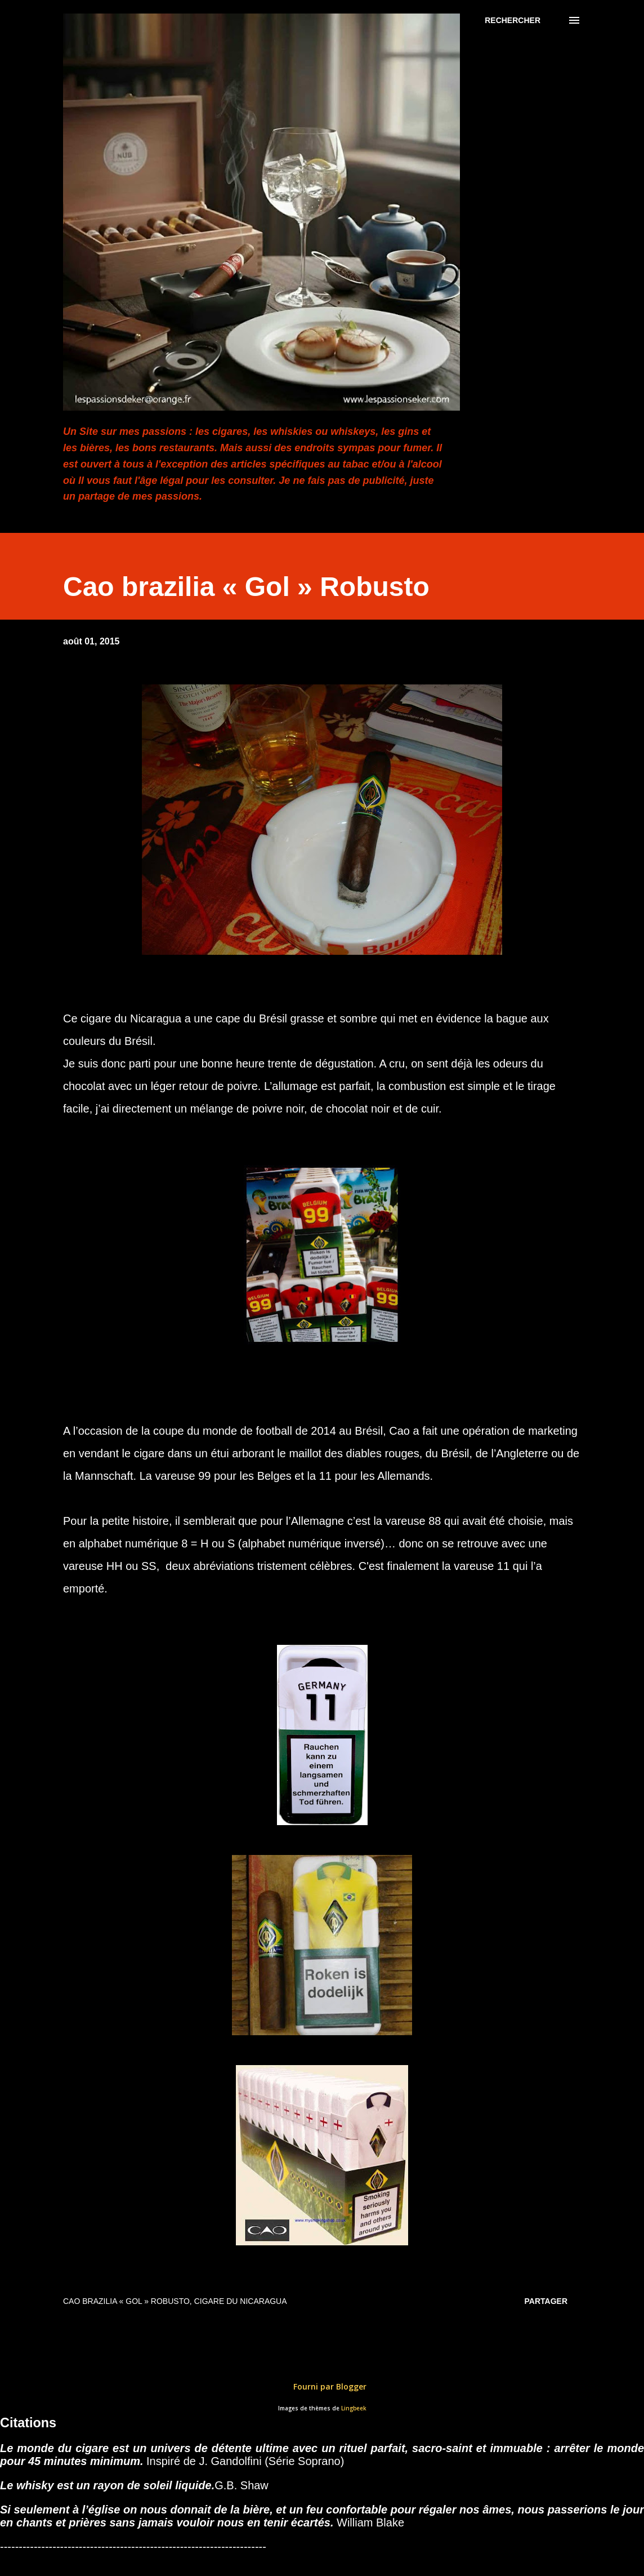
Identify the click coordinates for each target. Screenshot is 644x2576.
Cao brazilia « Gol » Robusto (126, 2301)
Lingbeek (353, 2408)
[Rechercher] (512, 20)
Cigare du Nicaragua (240, 2301)
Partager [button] (546, 2301)
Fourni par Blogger (322, 2386)
